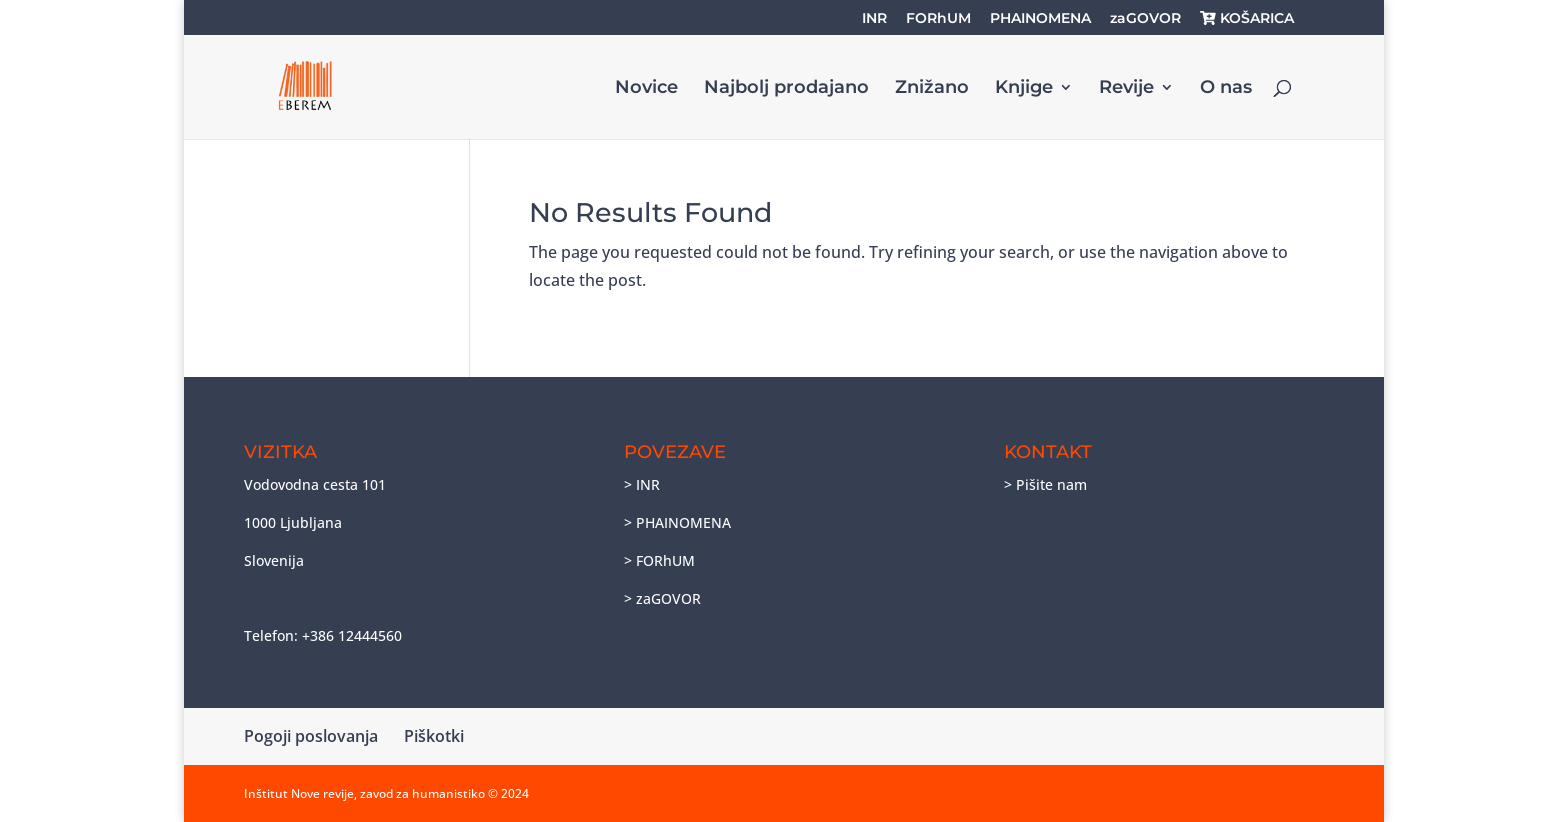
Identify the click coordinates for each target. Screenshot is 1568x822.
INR (874, 19)
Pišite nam (1051, 484)
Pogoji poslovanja (311, 736)
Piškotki (434, 736)
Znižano (932, 89)
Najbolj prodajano (786, 89)
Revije (1126, 89)
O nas (1226, 89)
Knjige (1024, 89)
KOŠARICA (1247, 19)
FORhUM (938, 19)
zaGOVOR (1145, 19)
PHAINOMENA (1040, 19)
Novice (646, 89)
